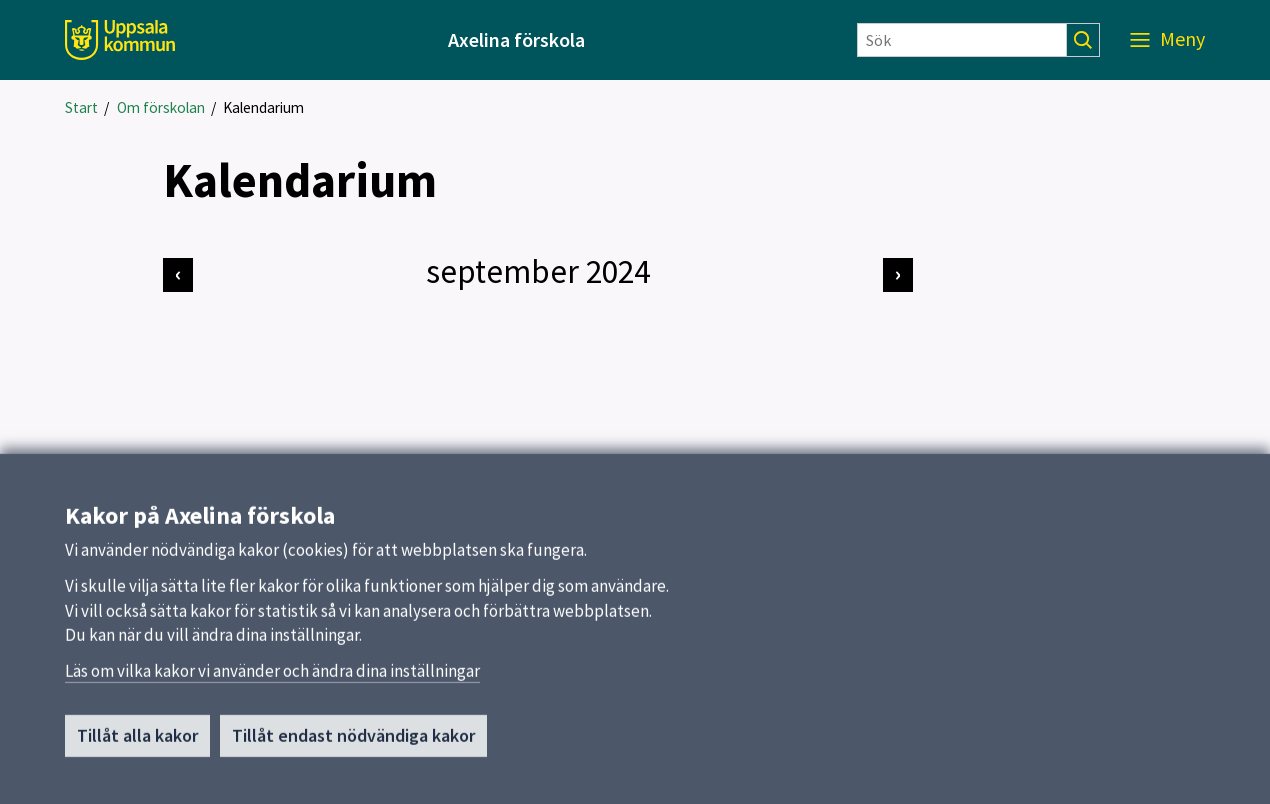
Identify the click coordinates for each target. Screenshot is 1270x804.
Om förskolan (161, 107)
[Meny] (1167, 40)
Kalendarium (263, 107)
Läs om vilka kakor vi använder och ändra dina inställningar (272, 677)
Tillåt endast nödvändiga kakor (353, 741)
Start (81, 107)
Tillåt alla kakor (137, 741)
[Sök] (962, 40)
